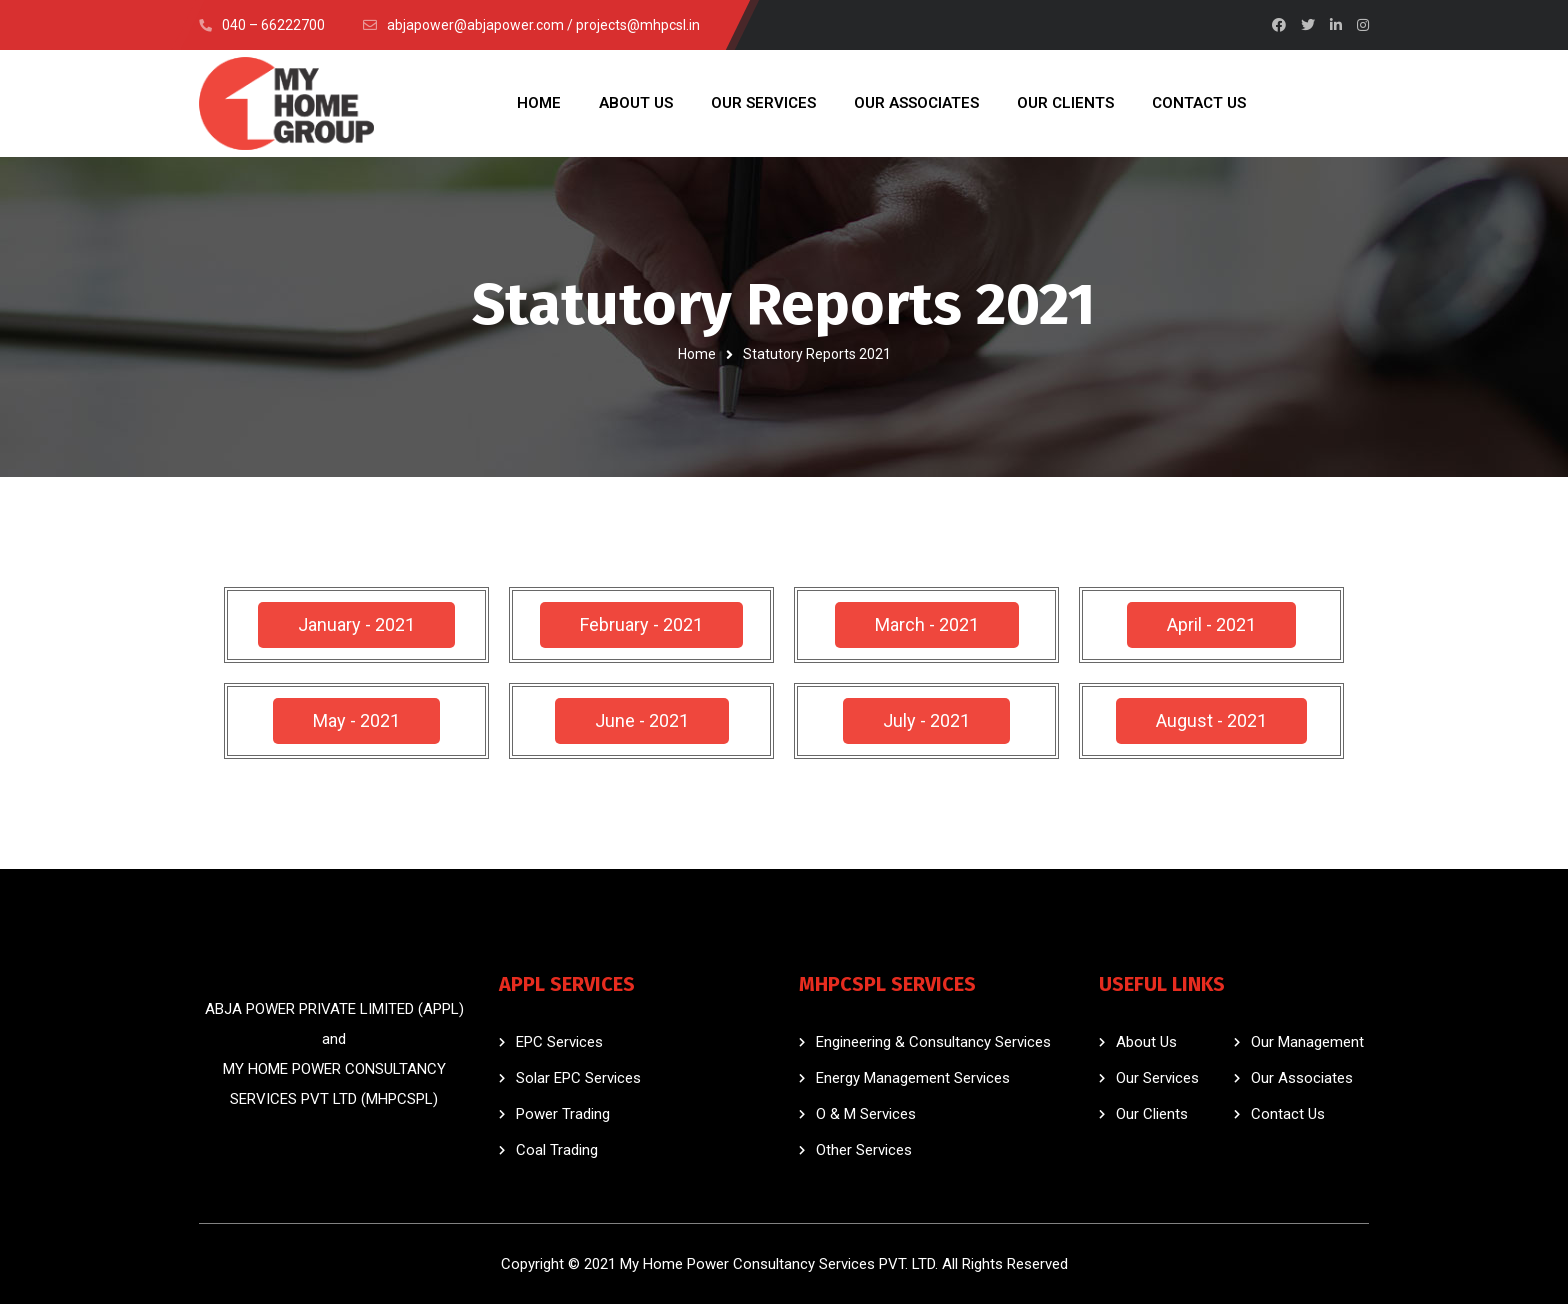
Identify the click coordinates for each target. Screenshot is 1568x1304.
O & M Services (866, 1114)
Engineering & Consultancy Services (933, 1042)
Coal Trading (557, 1150)
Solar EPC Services (578, 1078)
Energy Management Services (913, 1078)
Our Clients (1152, 1114)
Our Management (1307, 1042)
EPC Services (559, 1042)
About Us (1146, 1042)
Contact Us (1288, 1114)
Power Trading (563, 1114)
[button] (356, 625)
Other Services (864, 1150)
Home (697, 354)
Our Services (1157, 1078)
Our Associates (1302, 1078)
